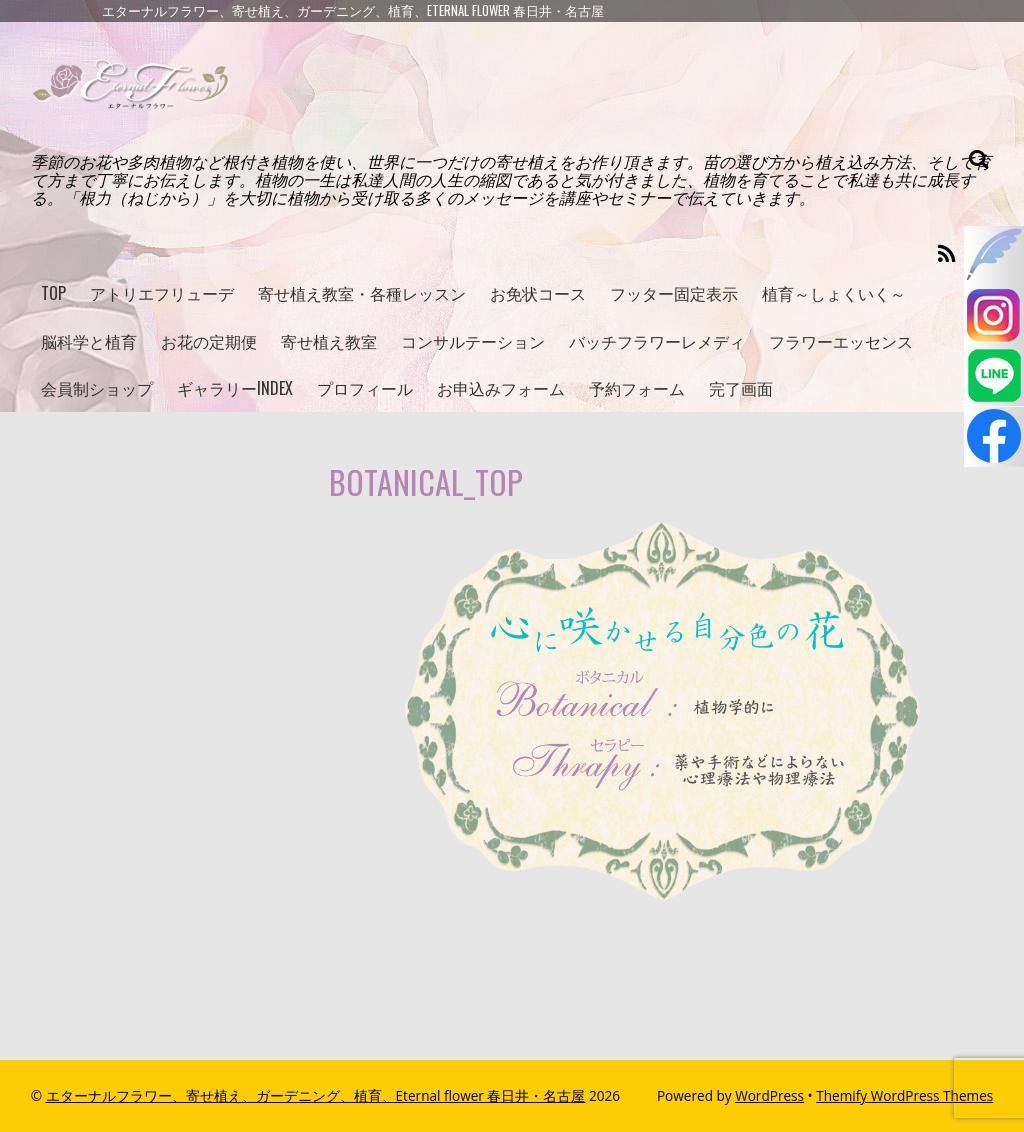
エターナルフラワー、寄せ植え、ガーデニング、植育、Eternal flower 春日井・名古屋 (316, 1095)
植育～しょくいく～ (834, 293)
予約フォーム (637, 388)
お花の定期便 (209, 341)
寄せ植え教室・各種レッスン (362, 293)
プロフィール (365, 388)
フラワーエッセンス (841, 341)
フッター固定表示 (674, 293)
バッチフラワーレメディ (657, 341)
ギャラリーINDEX (235, 388)
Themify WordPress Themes (904, 1095)
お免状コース (538, 293)
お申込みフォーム (501, 388)
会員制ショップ (97, 388)
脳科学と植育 (89, 341)
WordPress (769, 1095)
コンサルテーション (473, 341)
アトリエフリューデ (162, 293)
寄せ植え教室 (329, 341)
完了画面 (741, 388)
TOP (53, 293)
